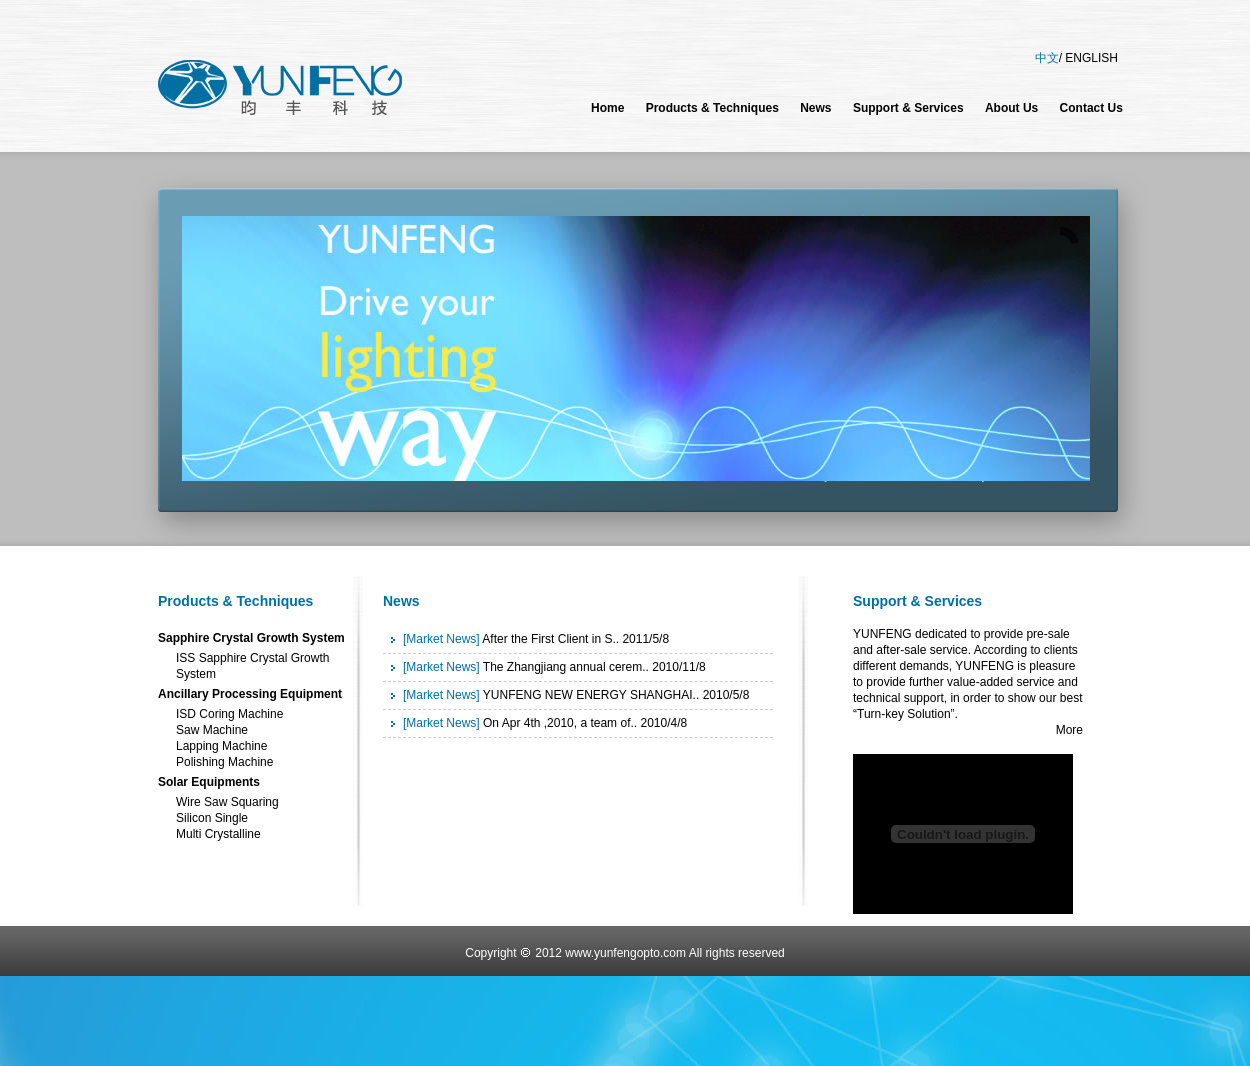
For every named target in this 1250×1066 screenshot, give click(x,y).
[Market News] (441, 639)
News (401, 601)
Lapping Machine (221, 746)
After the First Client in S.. (550, 639)
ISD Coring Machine (229, 714)
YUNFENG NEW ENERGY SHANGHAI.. (591, 695)
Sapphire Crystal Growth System (251, 638)
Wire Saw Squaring (227, 802)
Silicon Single (212, 818)
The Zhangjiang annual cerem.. (566, 667)
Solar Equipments (209, 782)
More (1069, 730)
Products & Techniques (235, 601)
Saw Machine (212, 730)
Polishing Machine (224, 762)
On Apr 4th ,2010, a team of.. (560, 723)
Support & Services (917, 601)
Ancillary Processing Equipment (250, 694)
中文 (1047, 58)
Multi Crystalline (218, 834)
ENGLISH (1091, 58)
